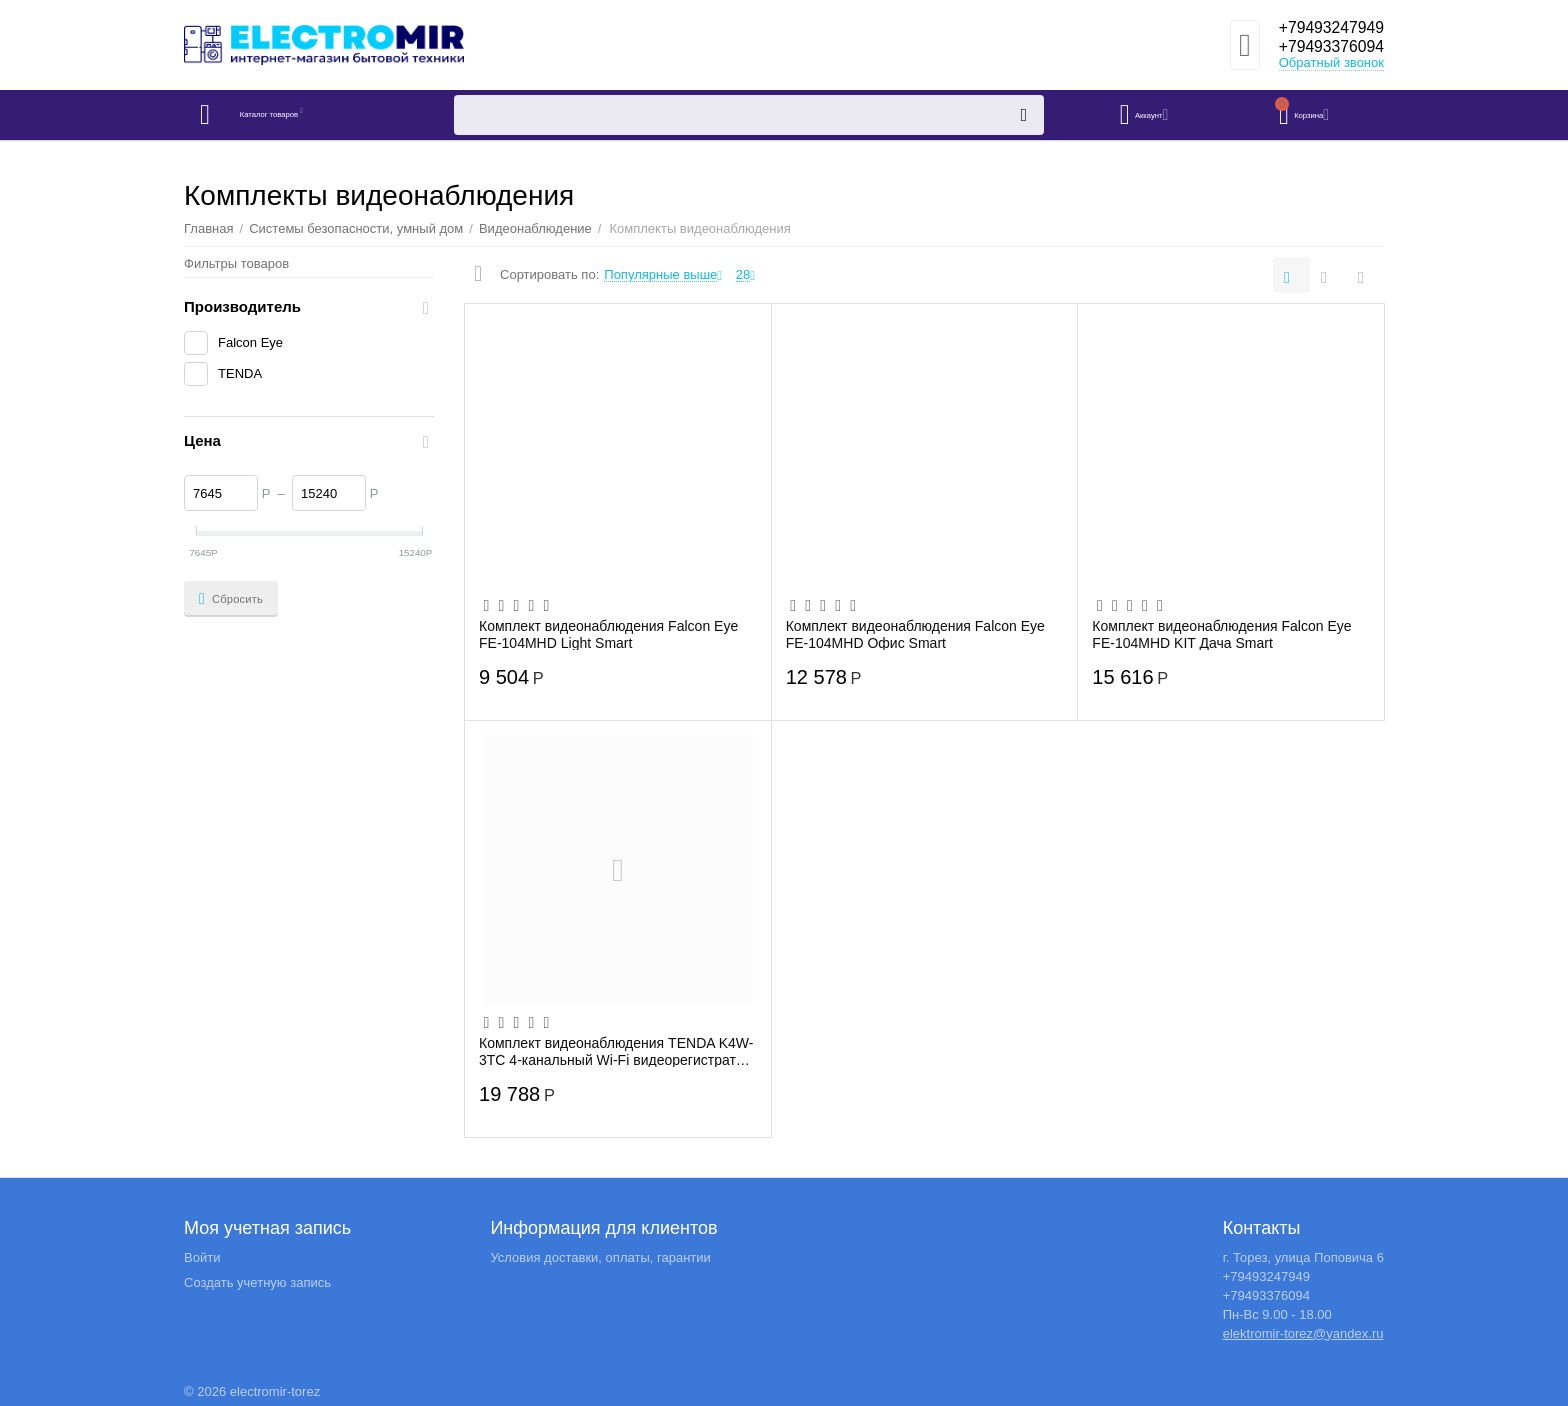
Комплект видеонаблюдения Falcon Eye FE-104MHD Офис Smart (915, 634)
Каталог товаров (302, 115)
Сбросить (231, 599)
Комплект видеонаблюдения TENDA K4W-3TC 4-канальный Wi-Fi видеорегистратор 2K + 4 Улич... (616, 1051)
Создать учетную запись (257, 1282)
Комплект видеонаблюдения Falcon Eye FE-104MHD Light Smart (608, 634)
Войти (202, 1257)
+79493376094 (1323, 48)
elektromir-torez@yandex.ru (1303, 1333)
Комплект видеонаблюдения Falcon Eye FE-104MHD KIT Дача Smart (1221, 634)
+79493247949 (1323, 28)
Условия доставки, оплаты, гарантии (600, 1257)
